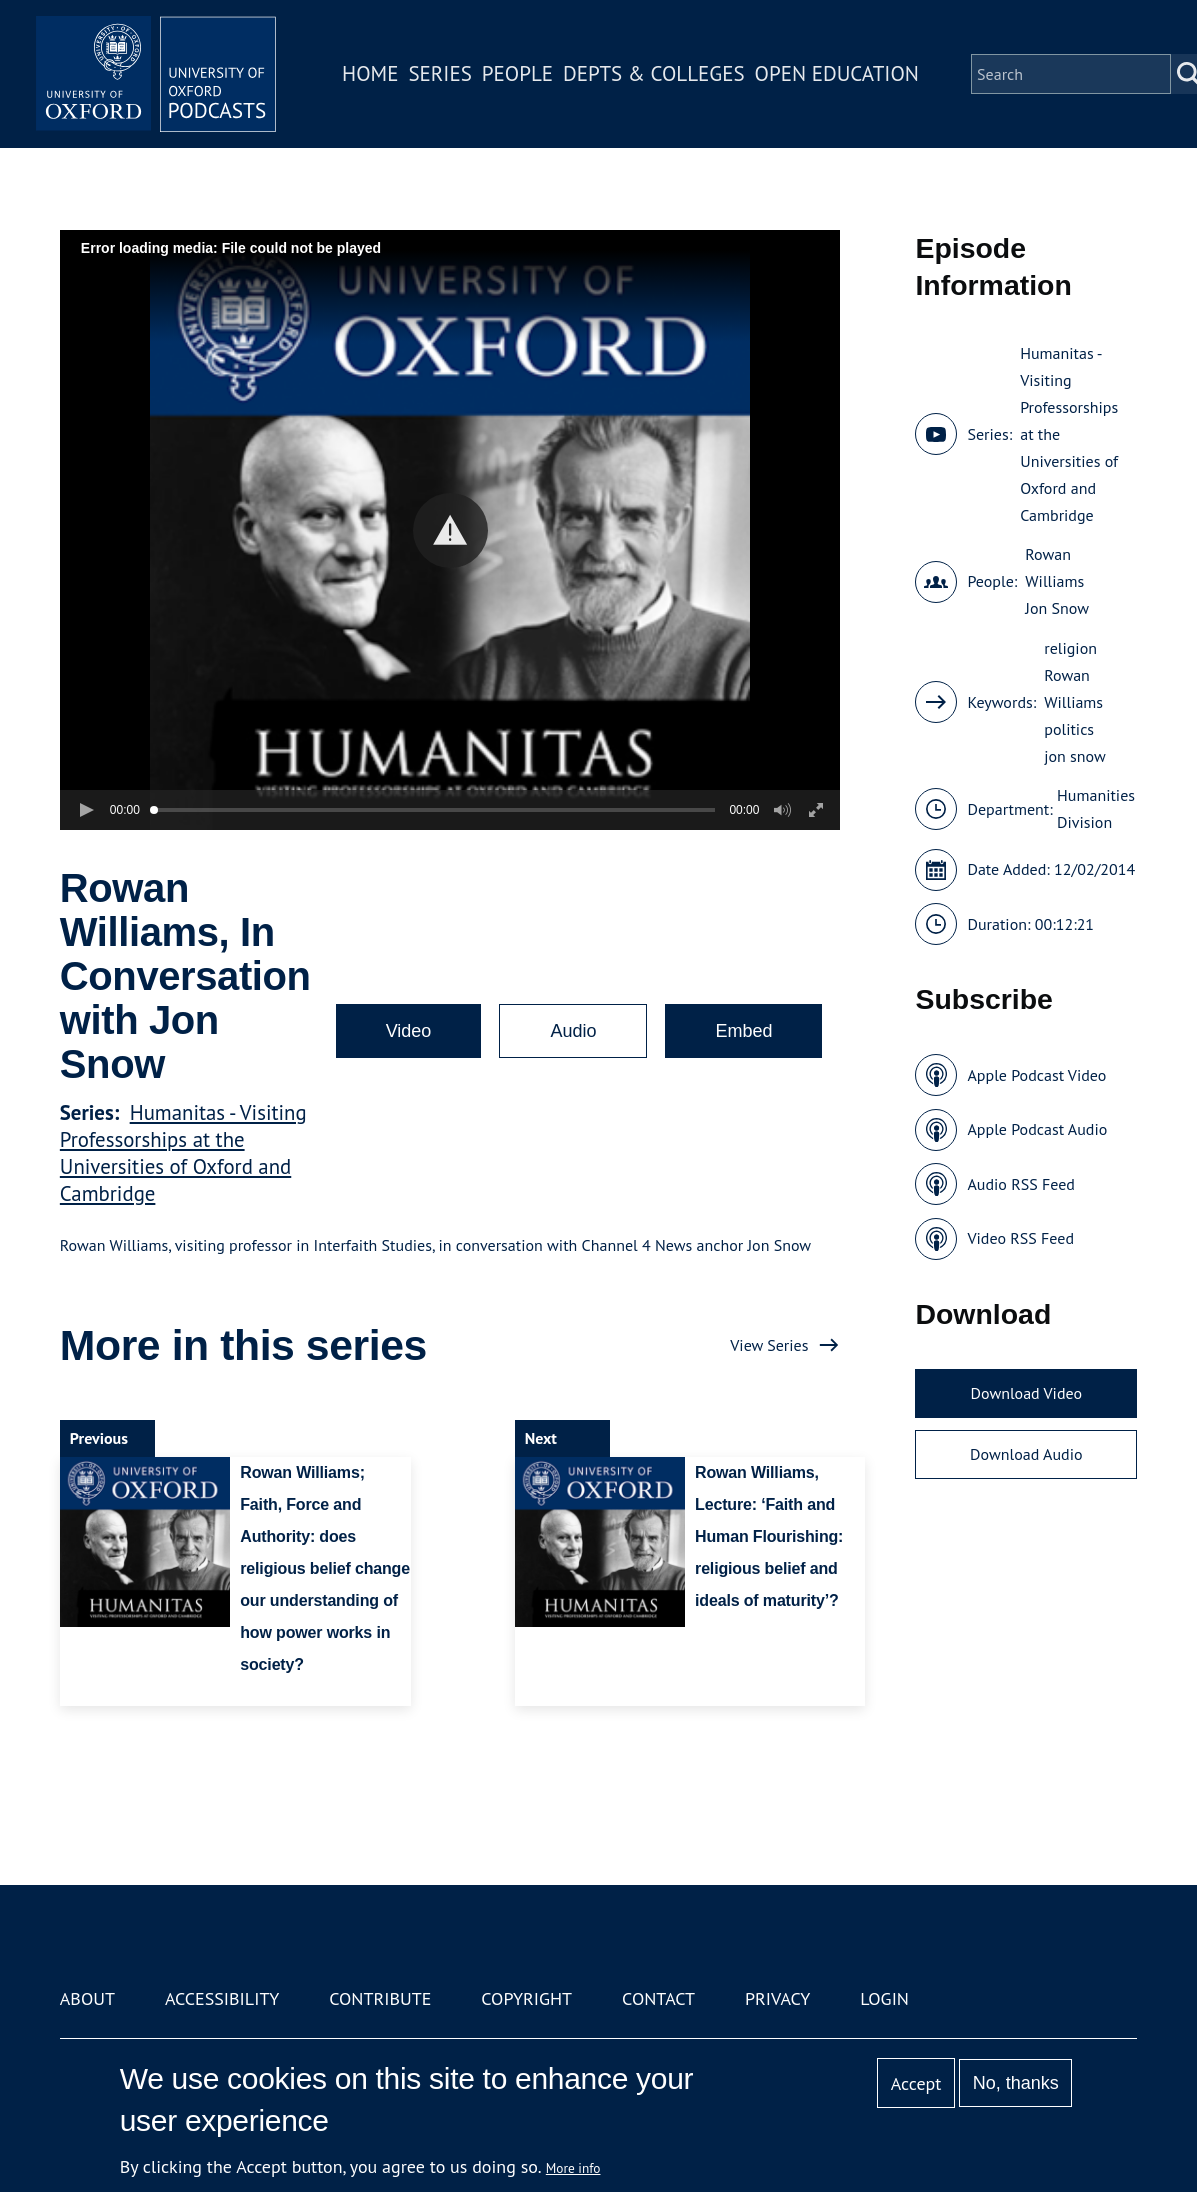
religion (1070, 648)
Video (409, 1031)
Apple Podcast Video (1036, 1075)
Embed (743, 1031)
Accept (916, 2083)
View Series (769, 1345)
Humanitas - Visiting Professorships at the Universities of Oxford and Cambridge (183, 1153)
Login (884, 1998)
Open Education (837, 73)
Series (439, 73)
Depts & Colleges (654, 73)
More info (573, 2168)
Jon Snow (1057, 608)
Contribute (380, 1998)
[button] (450, 530)
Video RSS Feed (1020, 1238)
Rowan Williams (1054, 567)
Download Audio (1026, 1454)
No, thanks (1016, 2083)
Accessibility (222, 1998)
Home (370, 73)
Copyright (526, 1998)
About (87, 1998)
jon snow (1075, 756)
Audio (573, 1031)
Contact (658, 1998)
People (517, 73)
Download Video (1026, 1393)
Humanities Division (1096, 808)
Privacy (777, 1998)
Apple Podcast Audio (1037, 1129)
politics (1069, 729)
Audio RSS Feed (1020, 1184)
